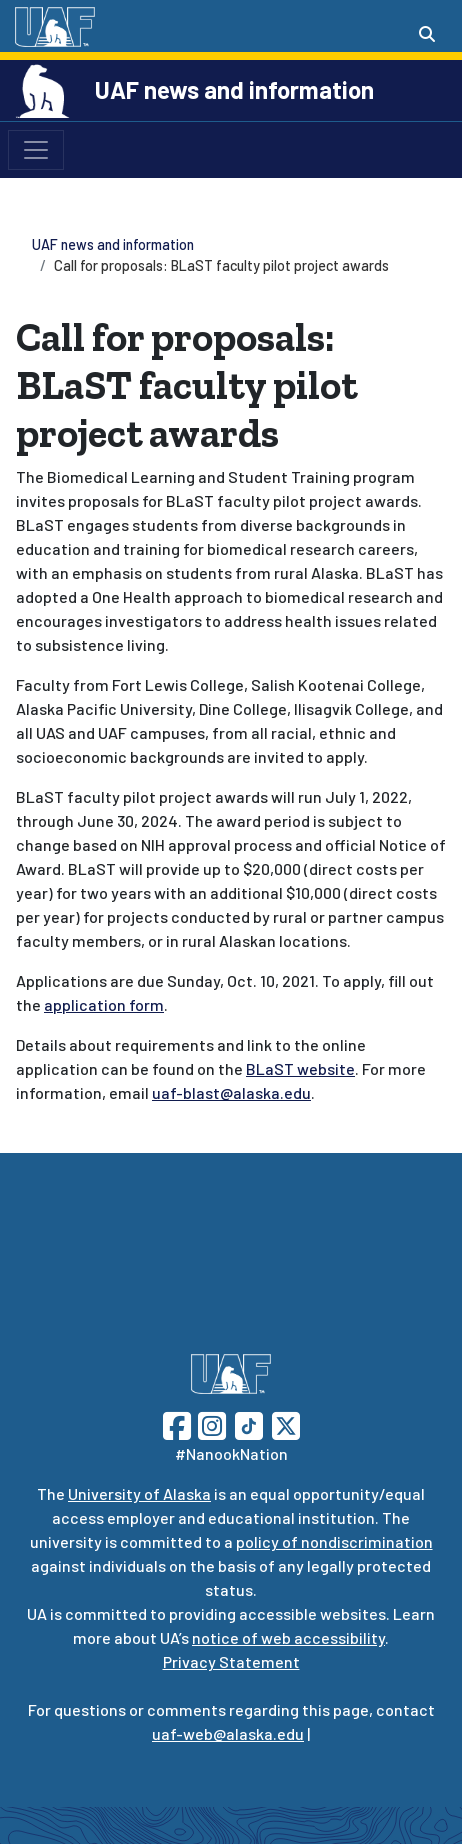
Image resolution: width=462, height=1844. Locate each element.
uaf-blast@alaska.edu (231, 1092)
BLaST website (300, 1068)
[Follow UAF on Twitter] (286, 1423)
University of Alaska (139, 1493)
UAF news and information (234, 89)
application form (104, 1004)
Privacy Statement (231, 1661)
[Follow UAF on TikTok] (249, 1423)
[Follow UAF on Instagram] (210, 1423)
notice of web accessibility (288, 1637)
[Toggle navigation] (36, 150)
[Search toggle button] (427, 34)
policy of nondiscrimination (334, 1541)
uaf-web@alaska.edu (228, 1733)
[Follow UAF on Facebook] (177, 1423)
